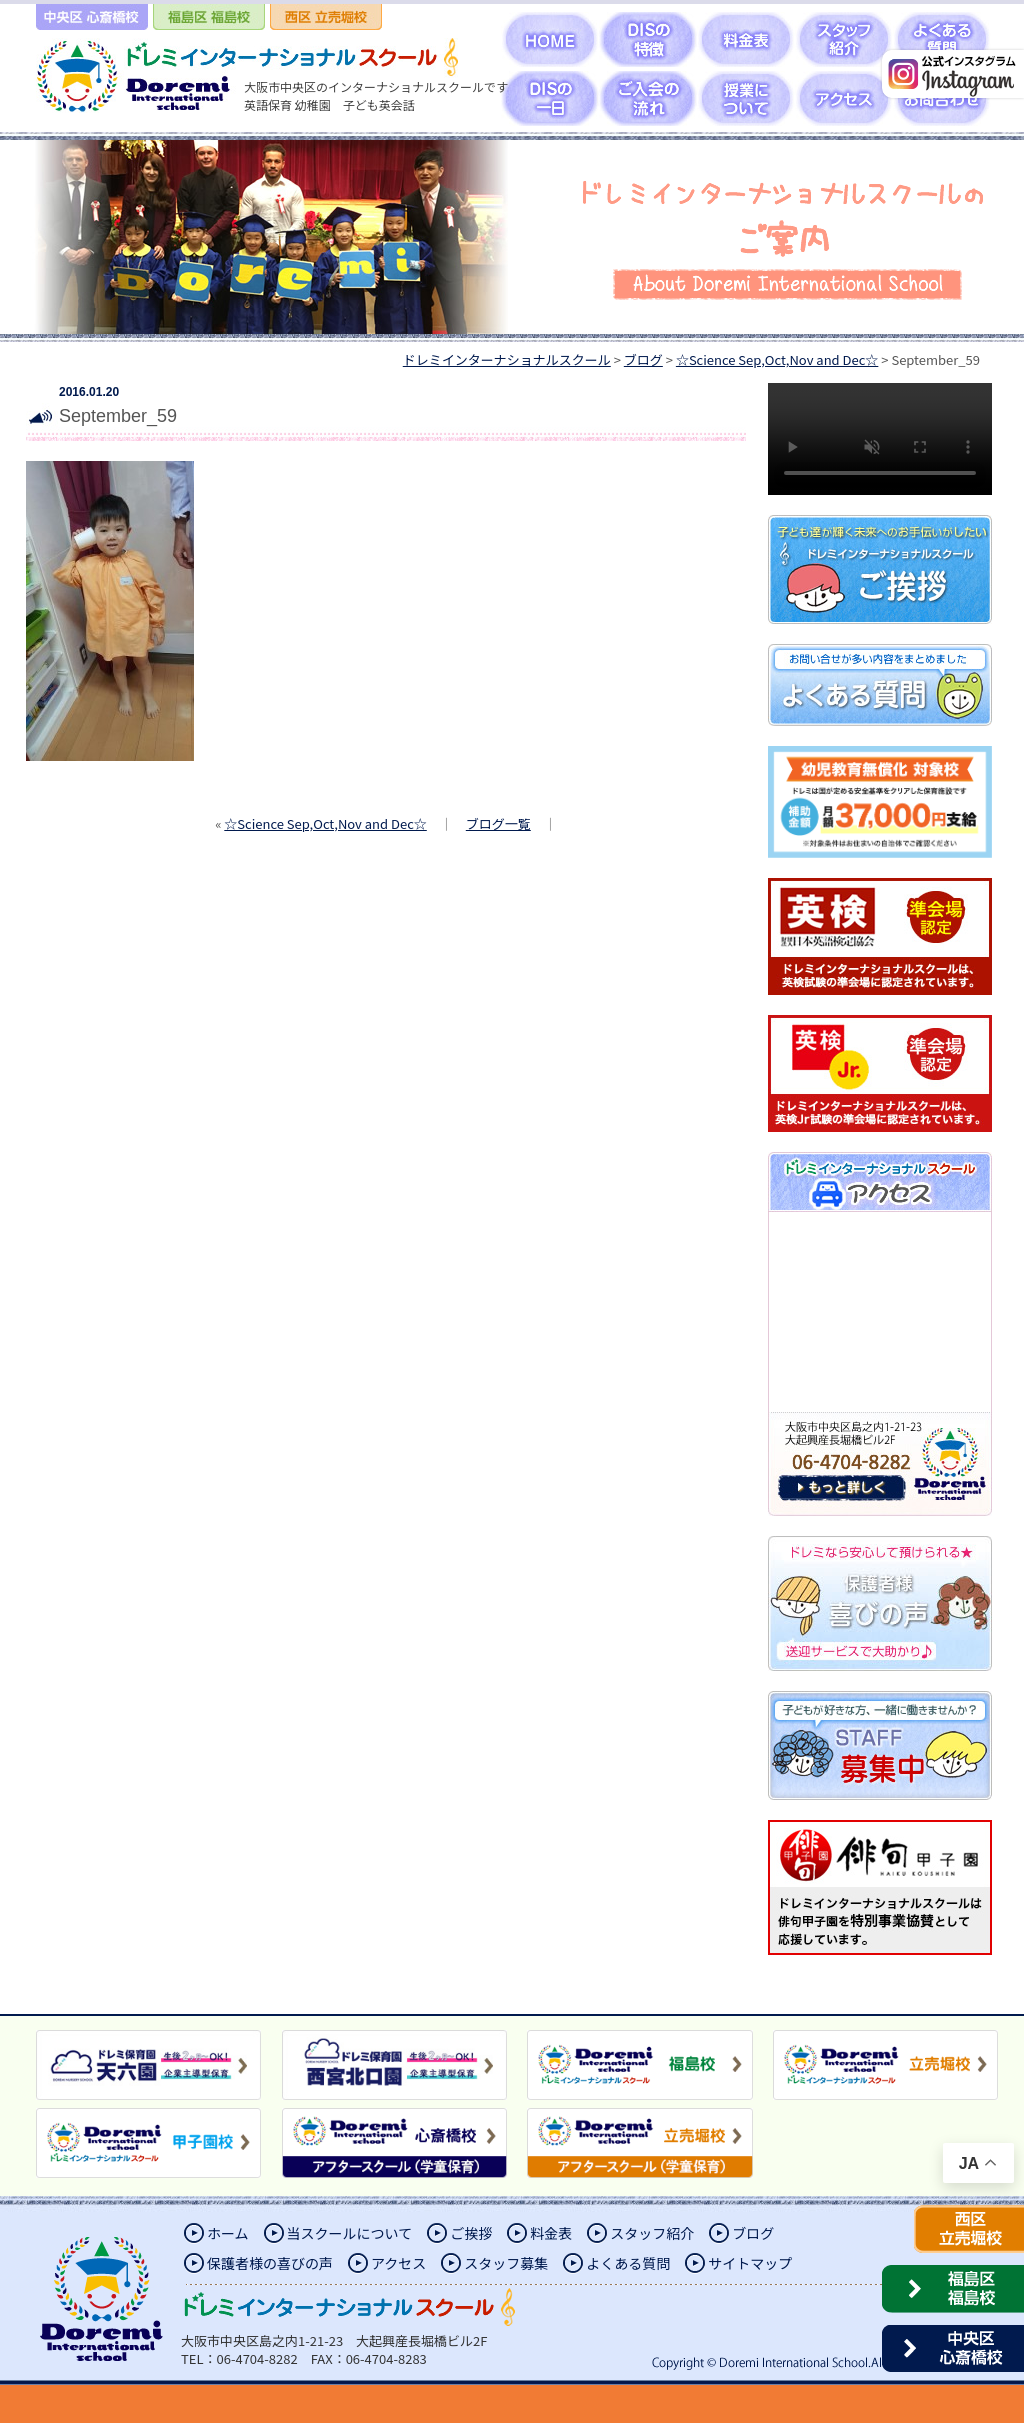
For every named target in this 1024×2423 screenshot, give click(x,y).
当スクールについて (350, 2233)
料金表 (551, 2233)
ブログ (753, 2233)
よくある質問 (628, 2263)
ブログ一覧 (498, 823)
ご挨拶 (471, 2233)
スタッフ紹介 (652, 2233)
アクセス (398, 2263)
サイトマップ (750, 2263)
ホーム (228, 2233)
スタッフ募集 (506, 2263)
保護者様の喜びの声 (270, 2263)
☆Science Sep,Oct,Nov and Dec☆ (325, 823)
